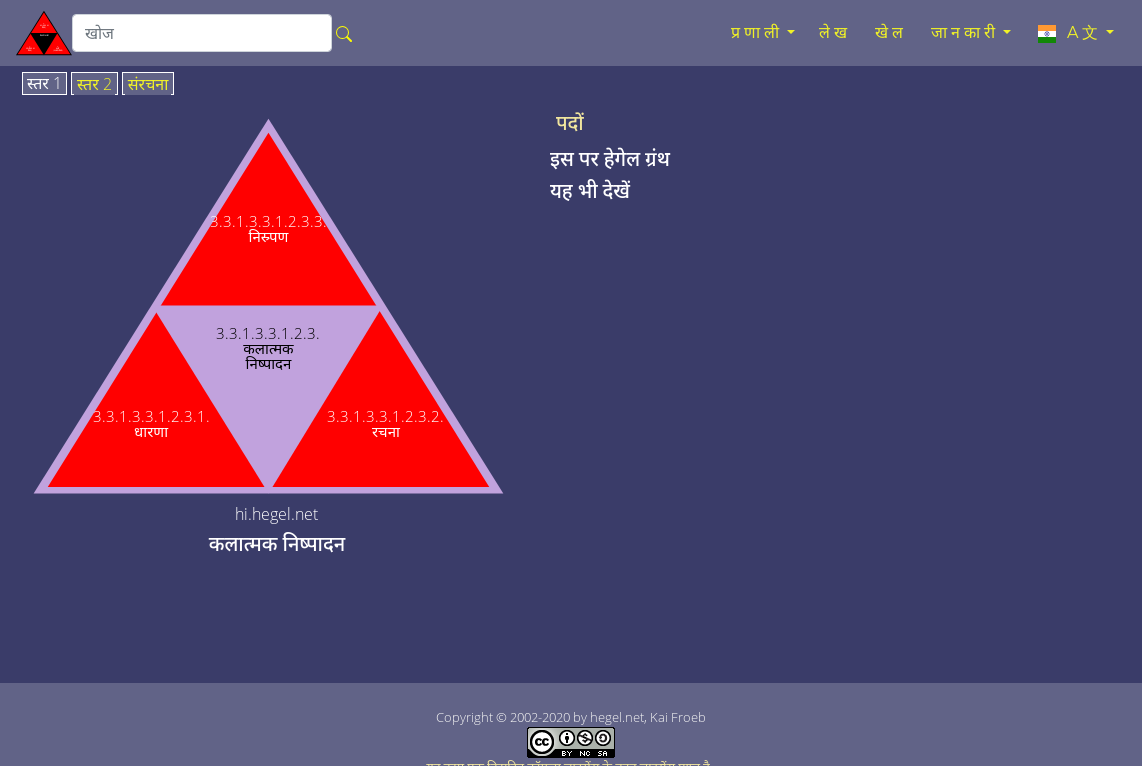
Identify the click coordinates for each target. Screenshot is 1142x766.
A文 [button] (1068, 33)
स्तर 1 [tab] (44, 84)
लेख (835, 32)
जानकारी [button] (965, 32)
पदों (570, 123)
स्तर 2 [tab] (94, 85)
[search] (202, 33)
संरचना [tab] (148, 85)
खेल (891, 32)
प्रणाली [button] (757, 32)
